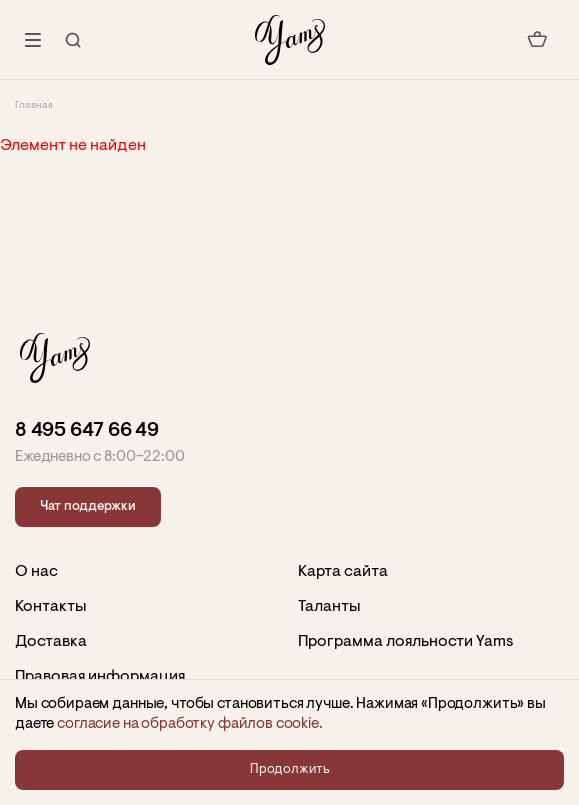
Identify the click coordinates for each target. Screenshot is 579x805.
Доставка (51, 642)
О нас (36, 572)
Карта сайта (343, 572)
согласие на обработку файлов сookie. (190, 724)
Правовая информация (100, 677)
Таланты (329, 607)
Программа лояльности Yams (405, 642)
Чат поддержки (88, 506)
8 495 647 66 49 (87, 431)
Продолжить (290, 769)
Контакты (51, 607)
